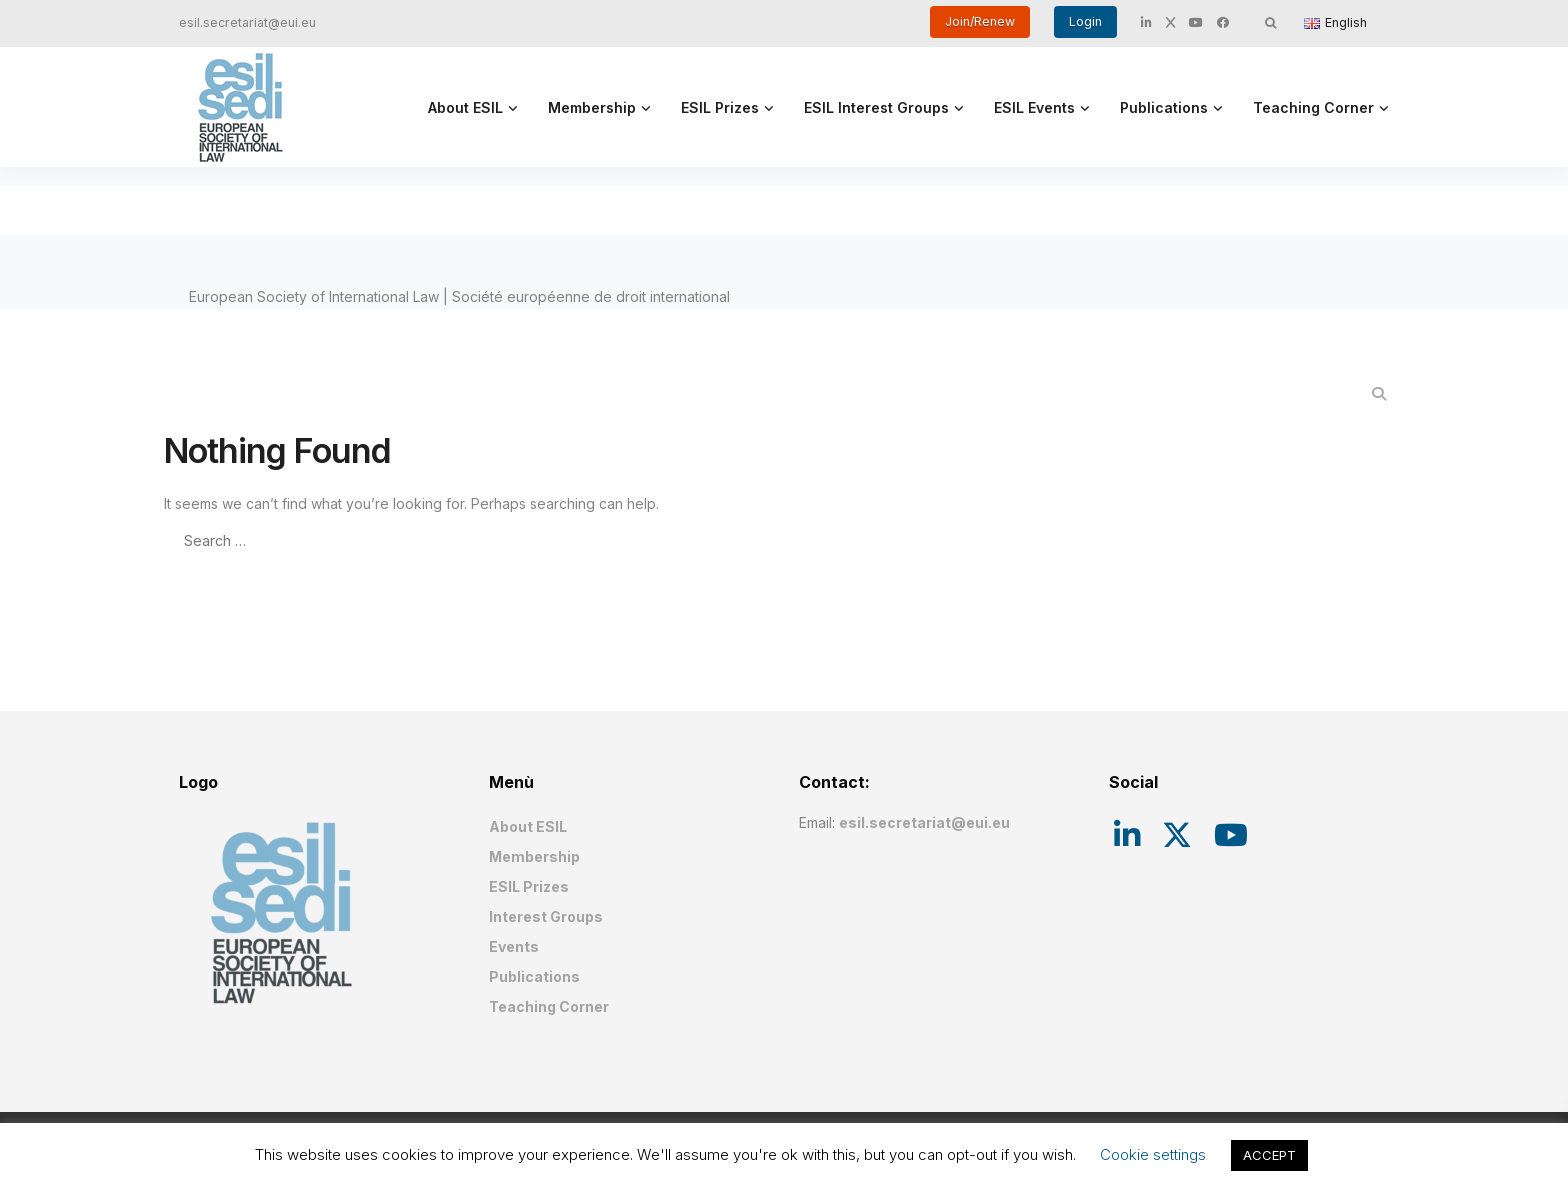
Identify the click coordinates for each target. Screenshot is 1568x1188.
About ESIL (465, 107)
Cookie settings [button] (1153, 1154)
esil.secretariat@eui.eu (247, 22)
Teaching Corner (1313, 107)
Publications (1164, 107)
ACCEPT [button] (1269, 1155)
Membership (592, 107)
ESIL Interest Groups (876, 107)
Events (514, 946)
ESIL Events (1034, 107)
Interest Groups (546, 916)
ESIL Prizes (720, 107)
